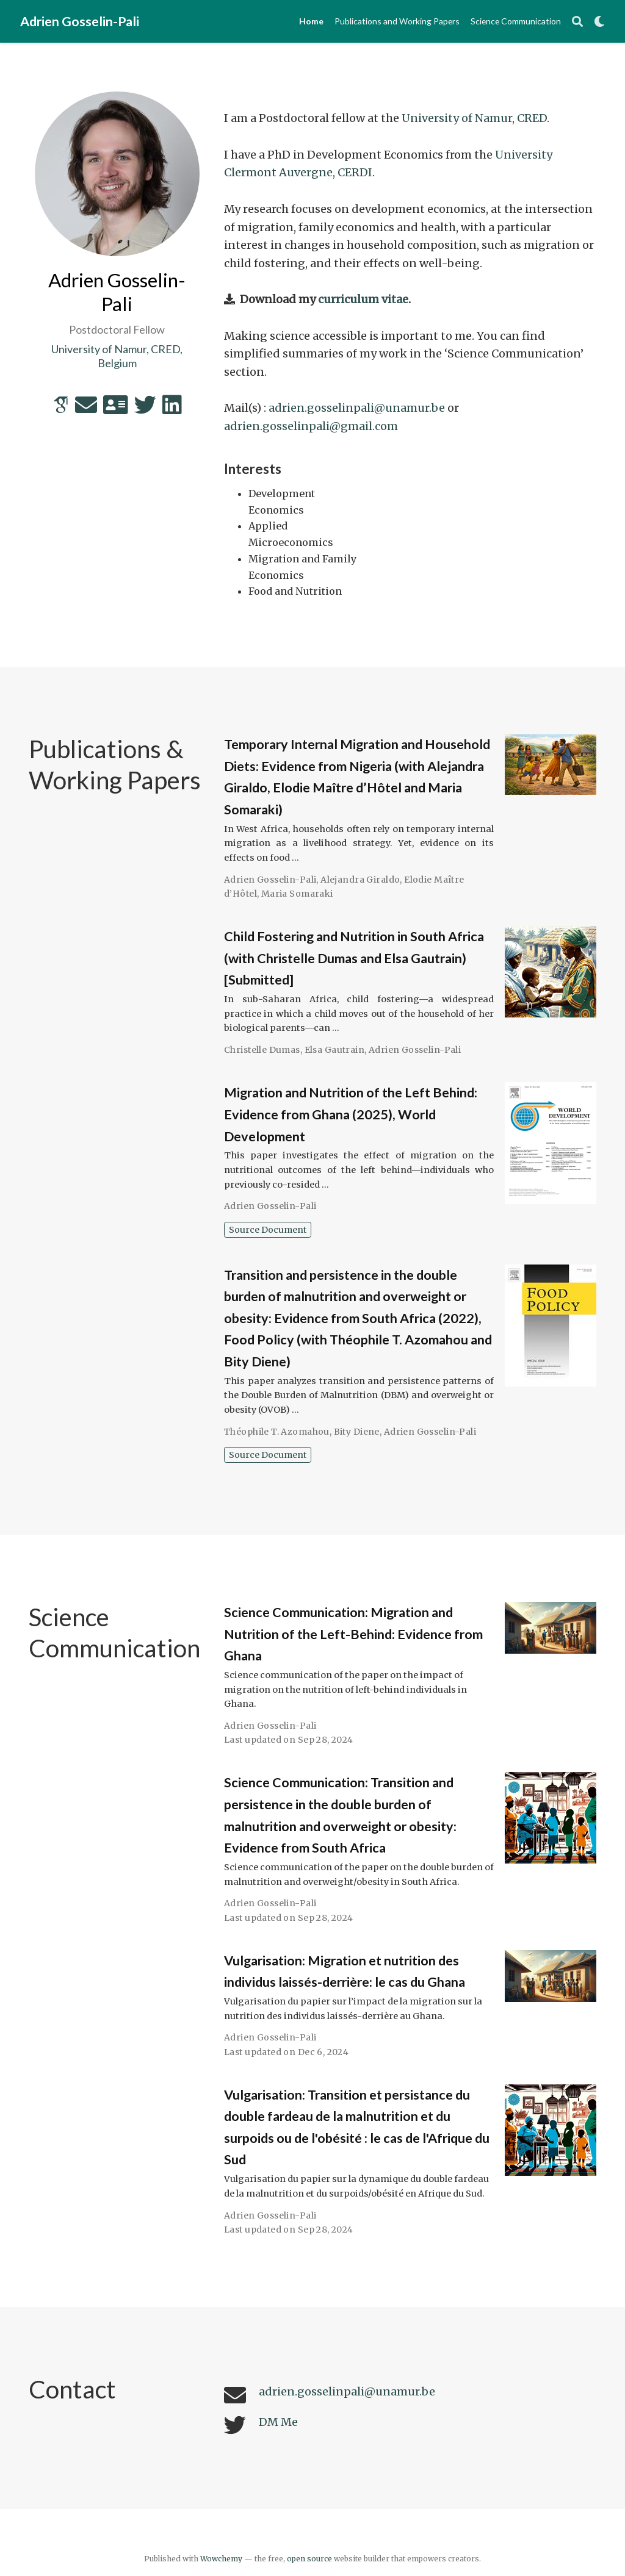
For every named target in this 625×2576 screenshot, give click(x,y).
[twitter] (145, 409)
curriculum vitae (363, 299)
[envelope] (86, 409)
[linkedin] (172, 409)
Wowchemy (221, 2558)
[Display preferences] (599, 22)
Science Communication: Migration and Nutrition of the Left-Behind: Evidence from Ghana (353, 1633)
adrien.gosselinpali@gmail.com (311, 426)
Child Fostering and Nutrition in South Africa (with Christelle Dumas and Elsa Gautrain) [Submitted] (354, 958)
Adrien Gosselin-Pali (79, 21)
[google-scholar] (60, 409)
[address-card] (115, 409)
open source (309, 2558)
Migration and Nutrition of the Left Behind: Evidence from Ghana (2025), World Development (350, 1114)
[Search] (577, 22)
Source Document (267, 1229)
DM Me (278, 2422)
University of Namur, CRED (474, 118)
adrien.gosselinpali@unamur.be (357, 408)
